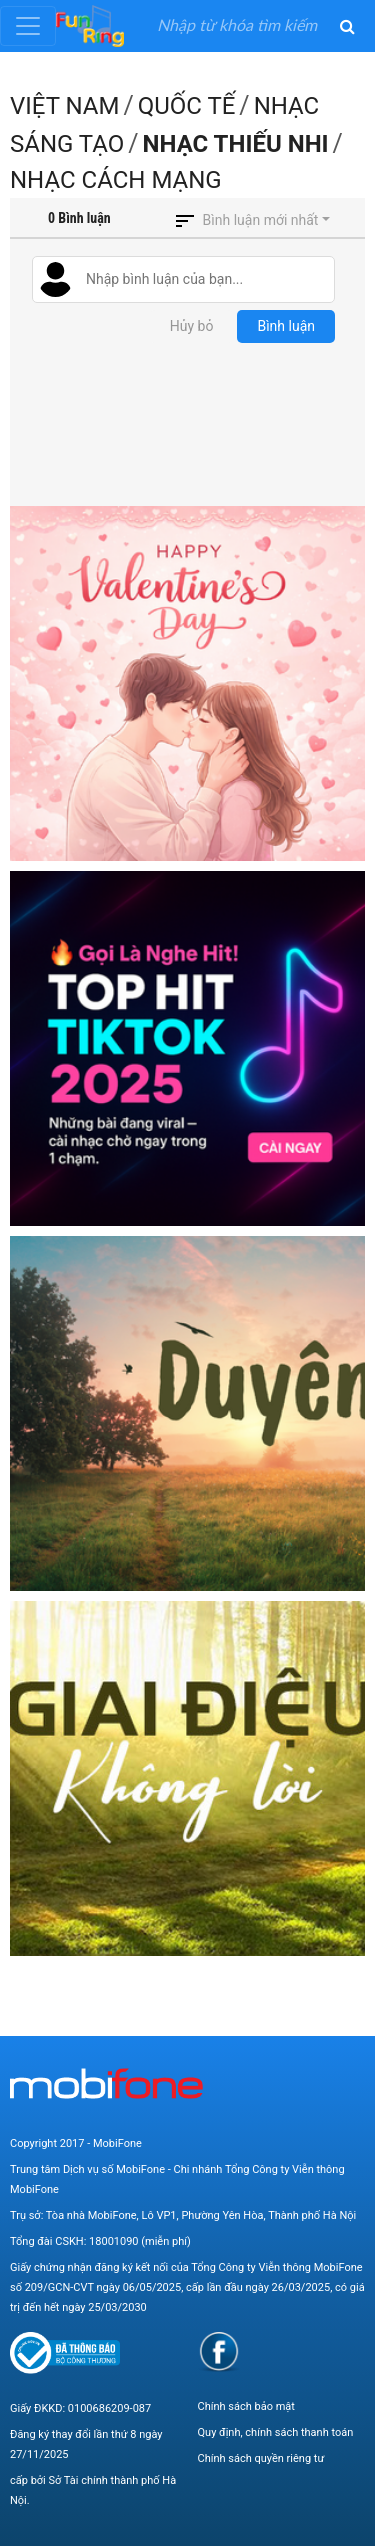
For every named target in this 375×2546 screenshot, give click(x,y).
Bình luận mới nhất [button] (261, 220)
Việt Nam (64, 106)
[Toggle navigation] (28, 26)
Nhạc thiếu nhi (236, 144)
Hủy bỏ (192, 326)
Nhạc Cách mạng (116, 180)
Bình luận (286, 326)
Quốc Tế (187, 106)
